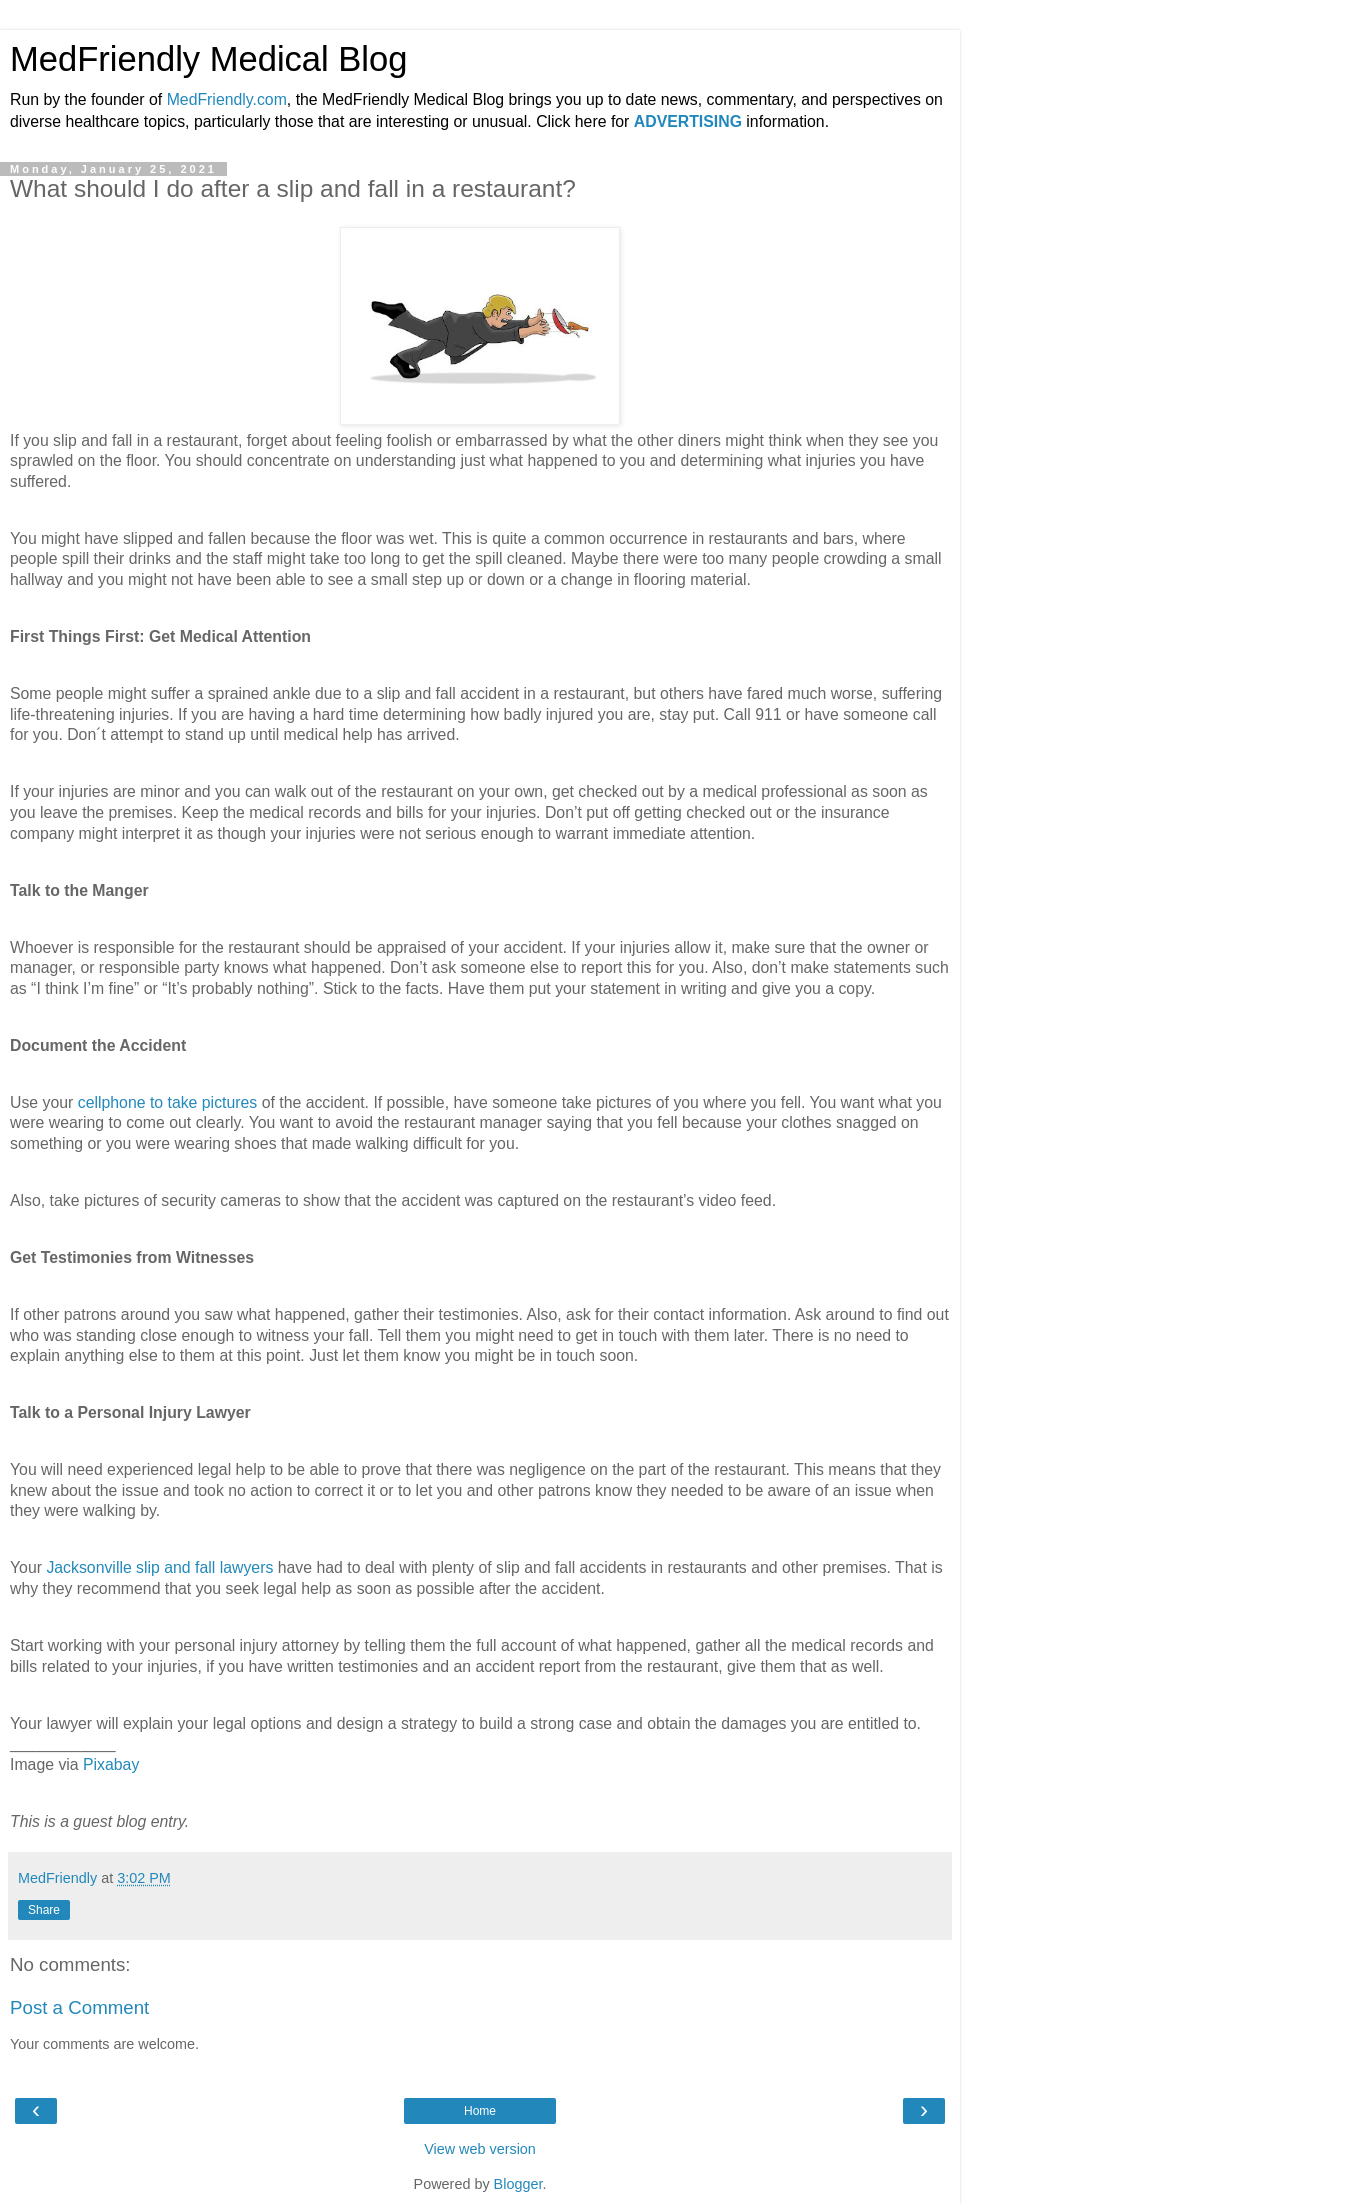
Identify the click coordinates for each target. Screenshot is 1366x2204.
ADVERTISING (688, 121)
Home (480, 2111)
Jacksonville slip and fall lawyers (159, 1567)
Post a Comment (79, 2007)
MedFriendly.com (227, 99)
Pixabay (111, 1764)
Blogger (518, 2184)
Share (44, 1910)
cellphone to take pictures (168, 1102)
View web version (480, 2149)
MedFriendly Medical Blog (208, 59)
